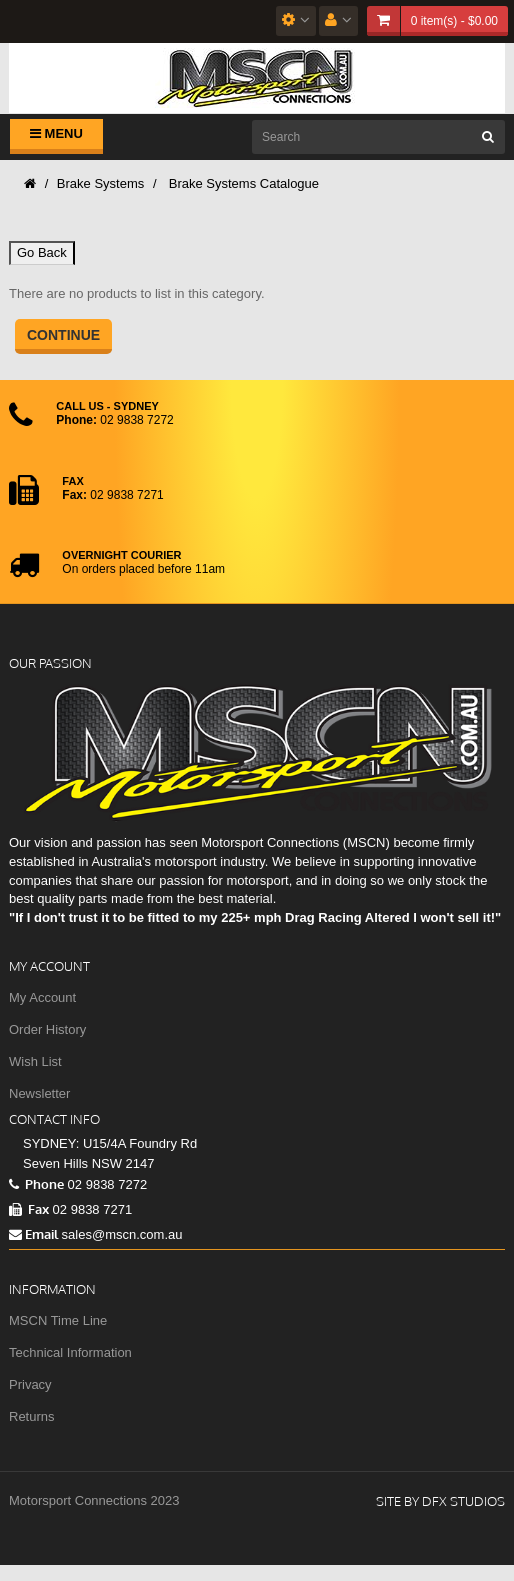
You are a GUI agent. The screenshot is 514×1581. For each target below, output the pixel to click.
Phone (36, 1184)
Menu (56, 133)
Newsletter (39, 1093)
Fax (29, 1209)
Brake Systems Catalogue (242, 183)
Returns (32, 1416)
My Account (42, 997)
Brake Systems (100, 183)
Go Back (42, 252)
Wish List (35, 1061)
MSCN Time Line (58, 1320)
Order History (47, 1029)
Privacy (30, 1384)
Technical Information (70, 1352)
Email (33, 1234)
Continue (63, 335)
